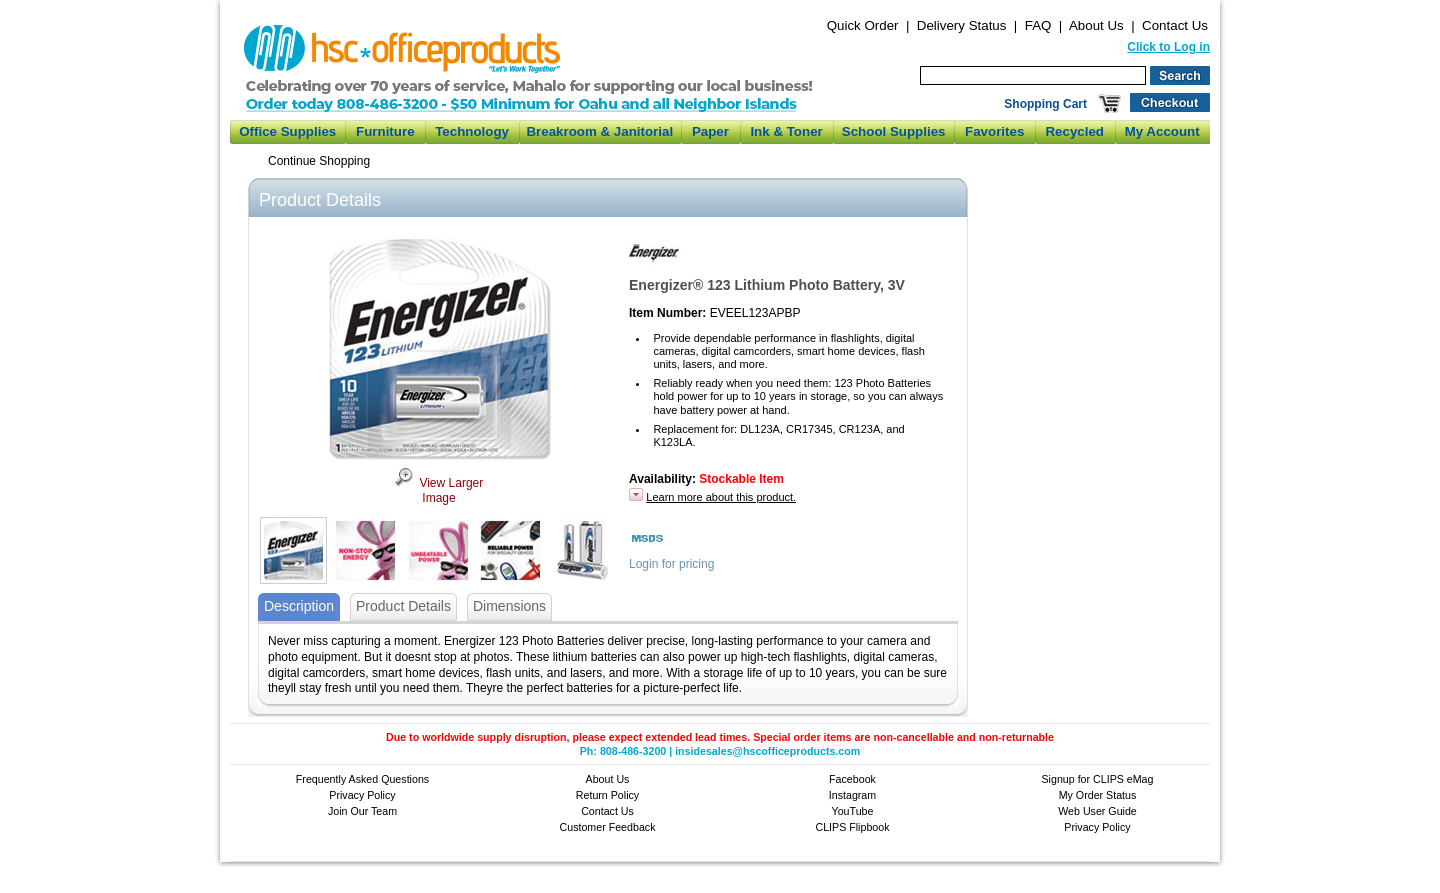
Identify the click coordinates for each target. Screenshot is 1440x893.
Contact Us (1175, 25)
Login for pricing (671, 564)
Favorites (994, 131)
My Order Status (1098, 795)
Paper (710, 131)
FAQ (1038, 25)
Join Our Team (362, 811)
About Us (1096, 25)
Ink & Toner (786, 131)
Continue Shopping (319, 161)
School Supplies (894, 131)
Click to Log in (1168, 47)
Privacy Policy (362, 795)
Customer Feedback (608, 827)
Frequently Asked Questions (362, 779)
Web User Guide (1097, 811)
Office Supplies (287, 131)
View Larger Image (439, 491)
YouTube (853, 811)
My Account (1162, 131)
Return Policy (607, 795)
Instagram (852, 795)
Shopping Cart (1045, 104)
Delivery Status (962, 25)
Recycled (1074, 131)
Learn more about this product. (721, 497)
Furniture (385, 131)
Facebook (852, 779)
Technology (472, 131)
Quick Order (863, 25)
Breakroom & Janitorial (599, 131)
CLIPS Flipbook (852, 827)
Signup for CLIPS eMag (1098, 779)
